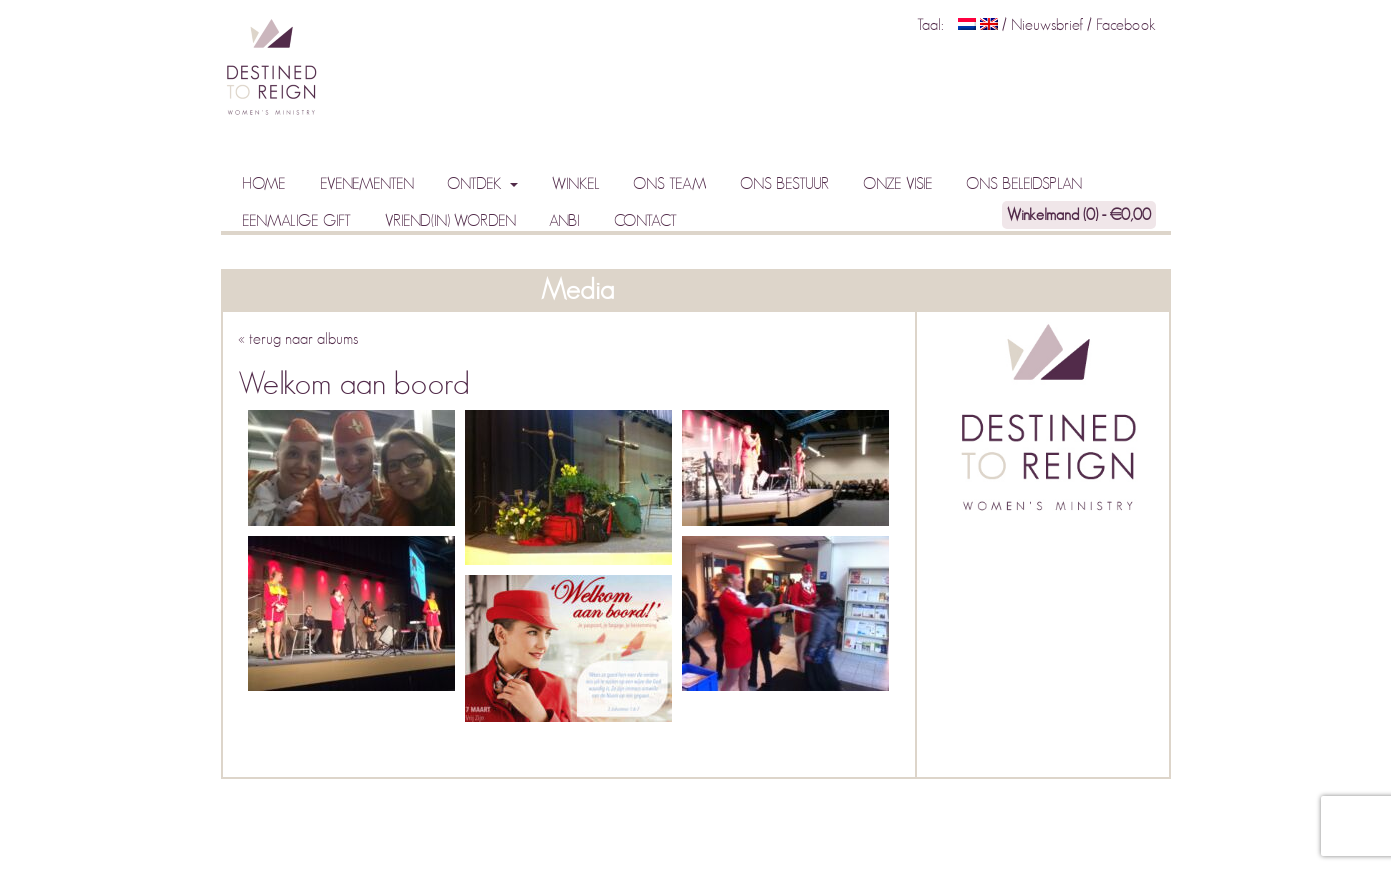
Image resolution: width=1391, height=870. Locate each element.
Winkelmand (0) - (1079, 215)
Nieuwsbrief (1049, 25)
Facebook (1126, 25)
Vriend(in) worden (450, 221)
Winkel (576, 184)
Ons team (669, 184)
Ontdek (476, 184)
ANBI (564, 221)
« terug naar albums (298, 339)
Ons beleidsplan (1024, 184)
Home (264, 184)
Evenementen (367, 184)
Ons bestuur (784, 184)
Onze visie (898, 184)
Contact (645, 221)
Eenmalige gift (296, 221)
